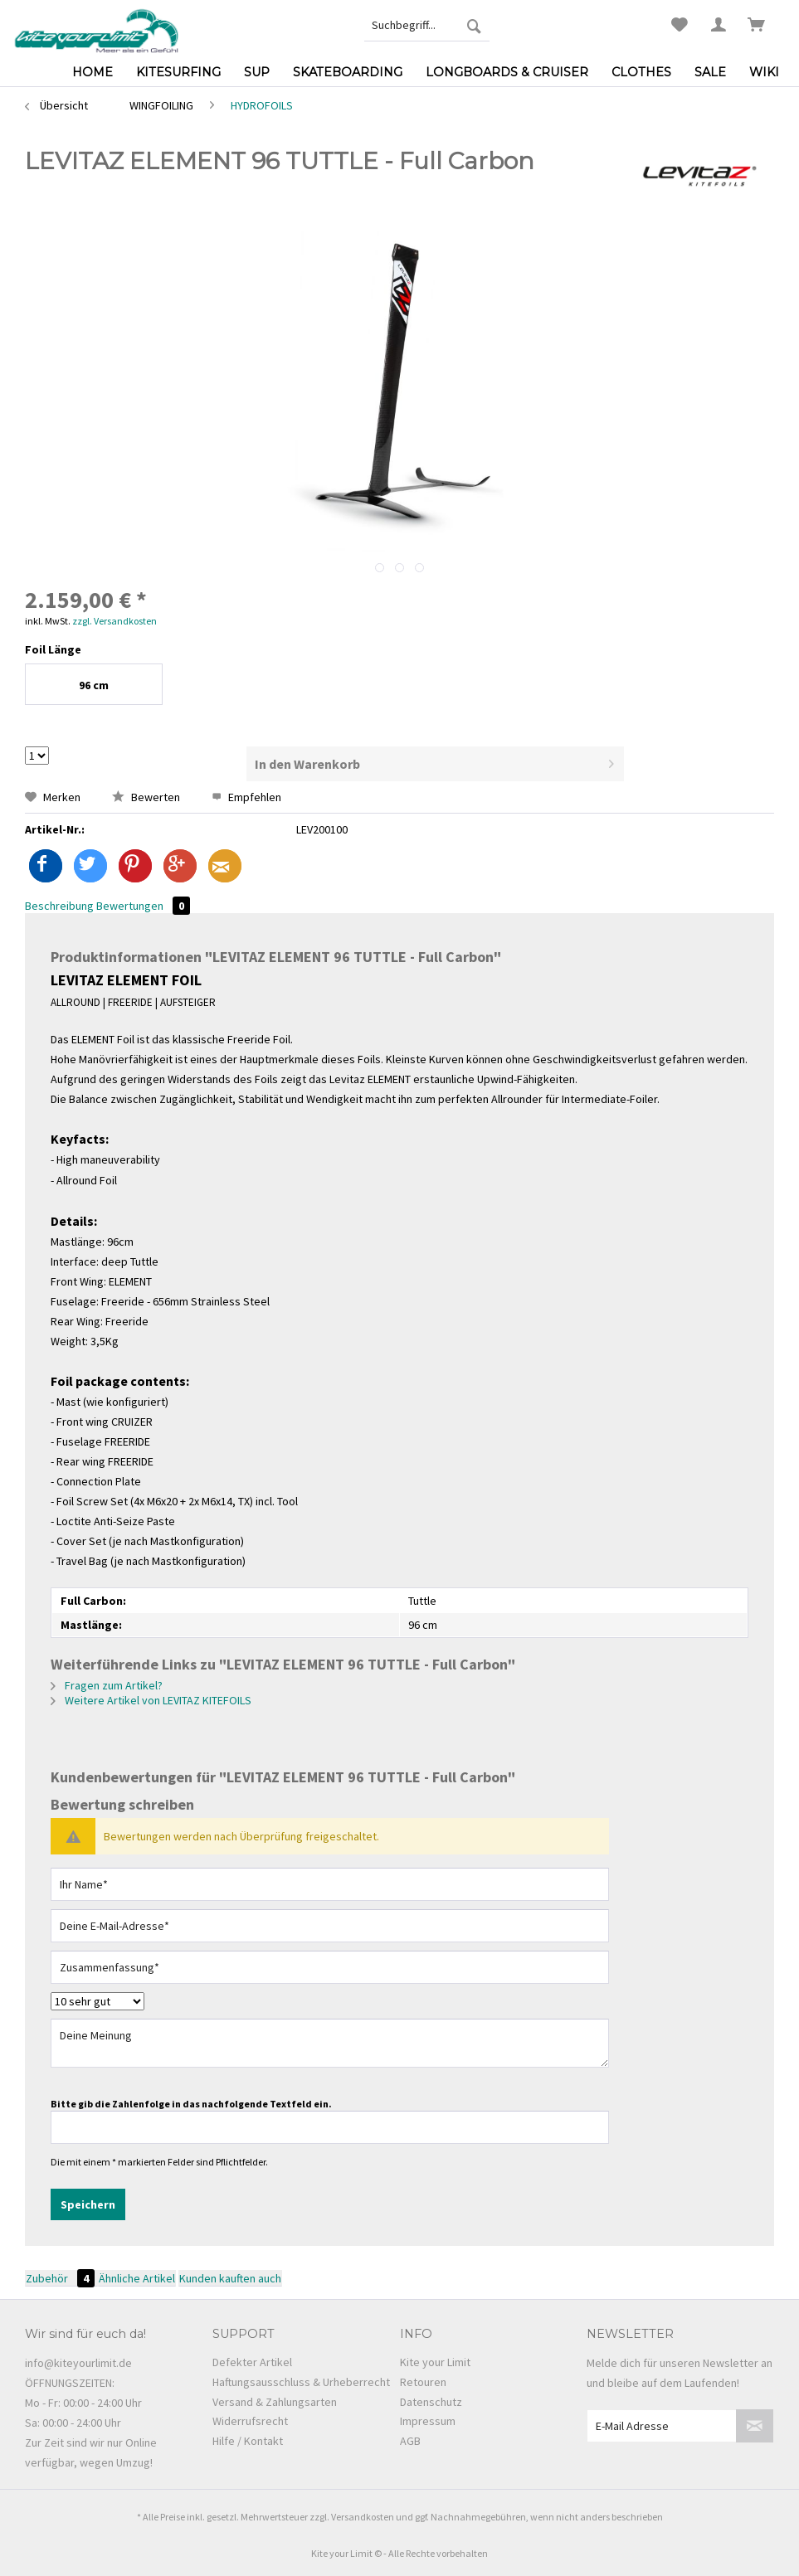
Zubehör (61, 2278)
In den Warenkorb (434, 761)
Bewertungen (143, 905)
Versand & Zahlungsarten (274, 2401)
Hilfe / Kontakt (247, 2440)
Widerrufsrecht (250, 2420)
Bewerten (147, 797)
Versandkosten (362, 2516)
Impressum (428, 2420)
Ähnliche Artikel (137, 2278)
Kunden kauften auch (230, 2278)
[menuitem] (427, 24)
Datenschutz (431, 2401)
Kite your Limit (435, 2362)
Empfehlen (246, 797)
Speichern (88, 2204)
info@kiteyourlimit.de (78, 2362)
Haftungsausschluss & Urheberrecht (301, 2381)
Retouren (423, 2381)
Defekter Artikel (252, 2362)
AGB (410, 2440)
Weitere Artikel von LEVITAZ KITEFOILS (151, 1700)
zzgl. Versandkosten (114, 621)
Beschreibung (59, 905)
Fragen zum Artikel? (107, 1685)
